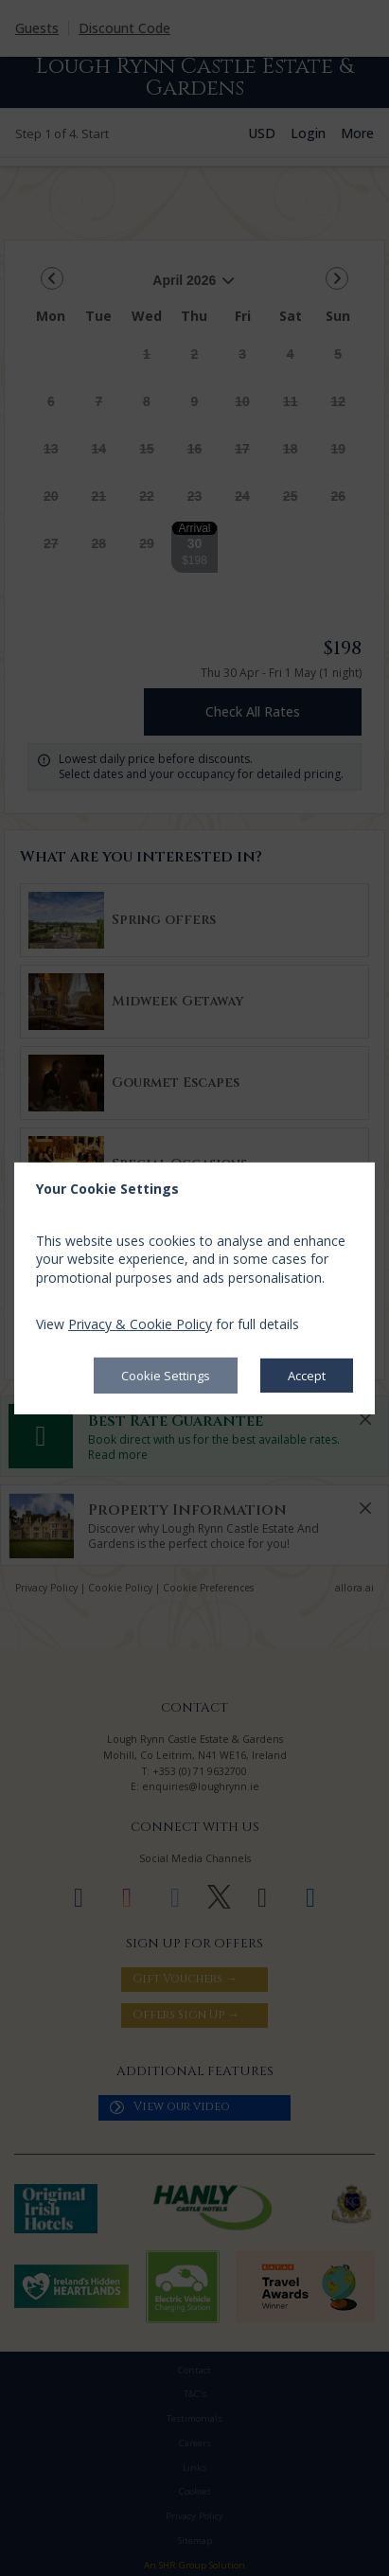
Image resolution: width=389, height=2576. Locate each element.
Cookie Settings (165, 1375)
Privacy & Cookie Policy (140, 1324)
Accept (307, 1375)
